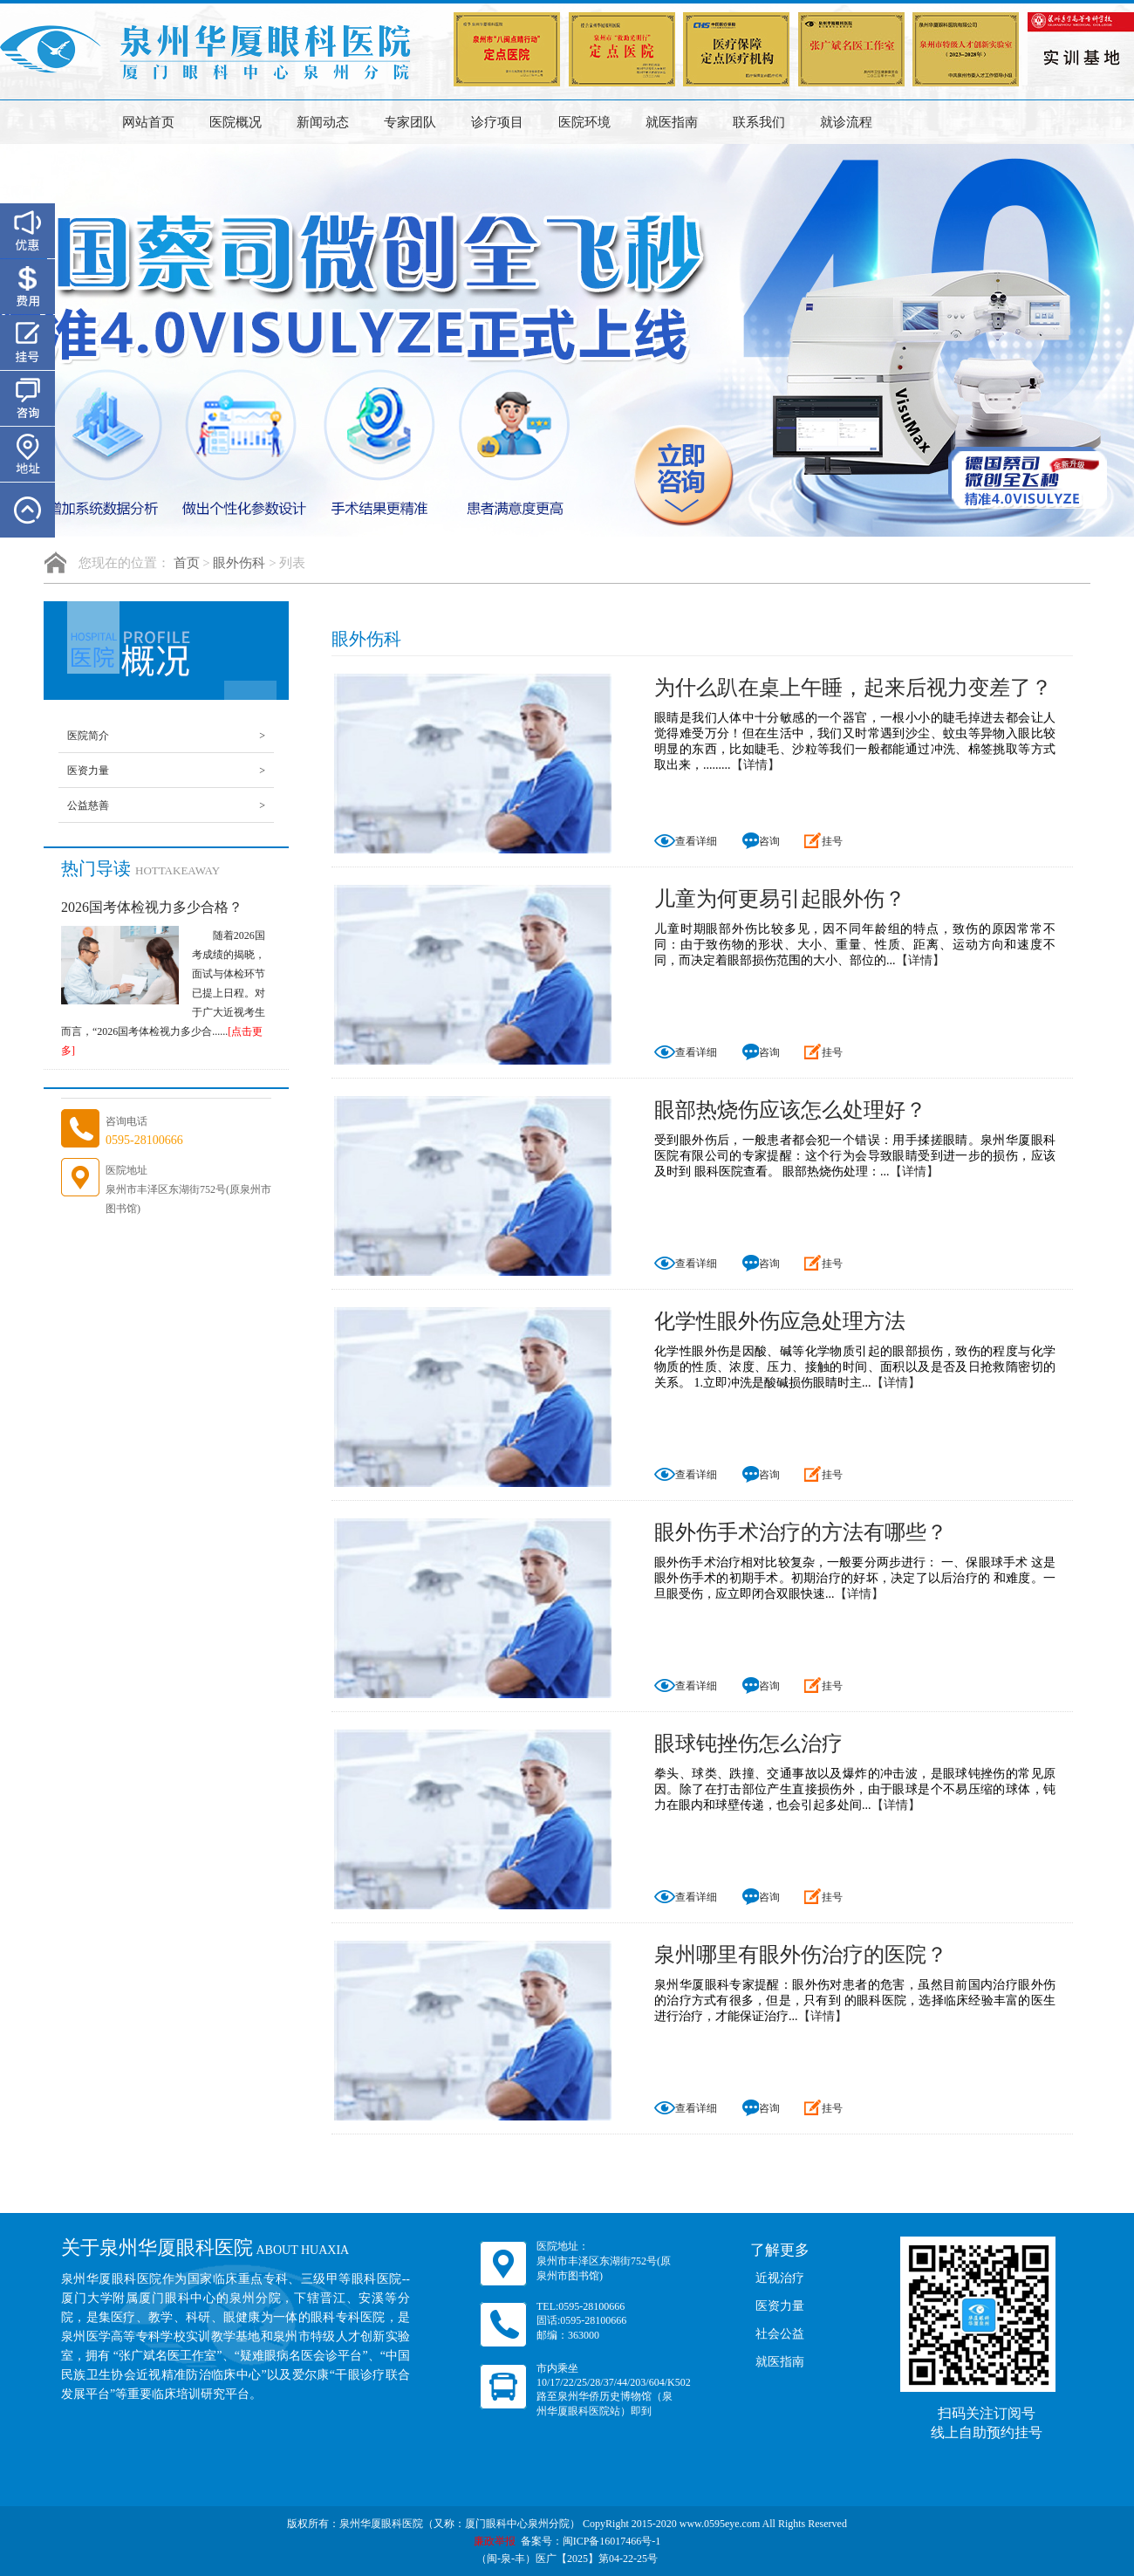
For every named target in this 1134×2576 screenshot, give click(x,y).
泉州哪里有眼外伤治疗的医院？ (800, 1954)
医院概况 (235, 122)
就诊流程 (846, 122)
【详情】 (755, 764)
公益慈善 (166, 805)
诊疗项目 (497, 122)
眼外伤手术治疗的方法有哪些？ (800, 1532)
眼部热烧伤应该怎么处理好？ (790, 1110)
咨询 (760, 842)
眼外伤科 (239, 563)
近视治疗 (779, 2278)
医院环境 (584, 122)
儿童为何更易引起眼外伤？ (779, 898)
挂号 (823, 842)
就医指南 (672, 122)
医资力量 (166, 770)
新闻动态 (323, 122)
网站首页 (148, 122)
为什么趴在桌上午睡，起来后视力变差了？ (853, 687)
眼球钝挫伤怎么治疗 (748, 1743)
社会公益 (779, 2333)
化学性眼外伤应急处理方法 (779, 1321)
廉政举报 (495, 2541)
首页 (187, 563)
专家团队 (410, 122)
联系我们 (759, 122)
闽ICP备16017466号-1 (612, 2541)
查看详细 (685, 841)
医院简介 (166, 735)
